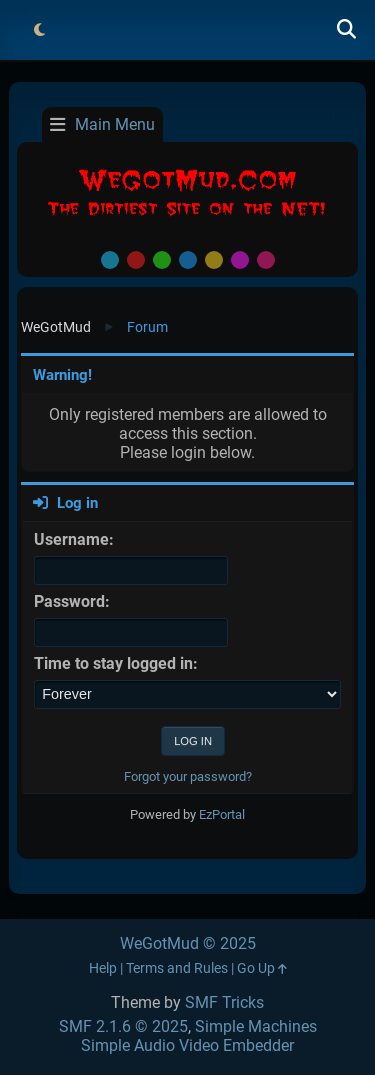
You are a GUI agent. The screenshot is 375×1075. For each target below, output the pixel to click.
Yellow (214, 260)
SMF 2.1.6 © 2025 (123, 1026)
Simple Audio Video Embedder (187, 1045)
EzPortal (222, 814)
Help (103, 968)
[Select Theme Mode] (39, 30)
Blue (188, 260)
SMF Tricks (224, 1002)
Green (162, 260)
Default (110, 260)
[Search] (346, 30)
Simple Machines (256, 1026)
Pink (266, 260)
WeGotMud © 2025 (188, 943)
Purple (240, 260)
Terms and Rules (177, 968)
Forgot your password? (188, 776)
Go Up (262, 968)
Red (136, 260)
